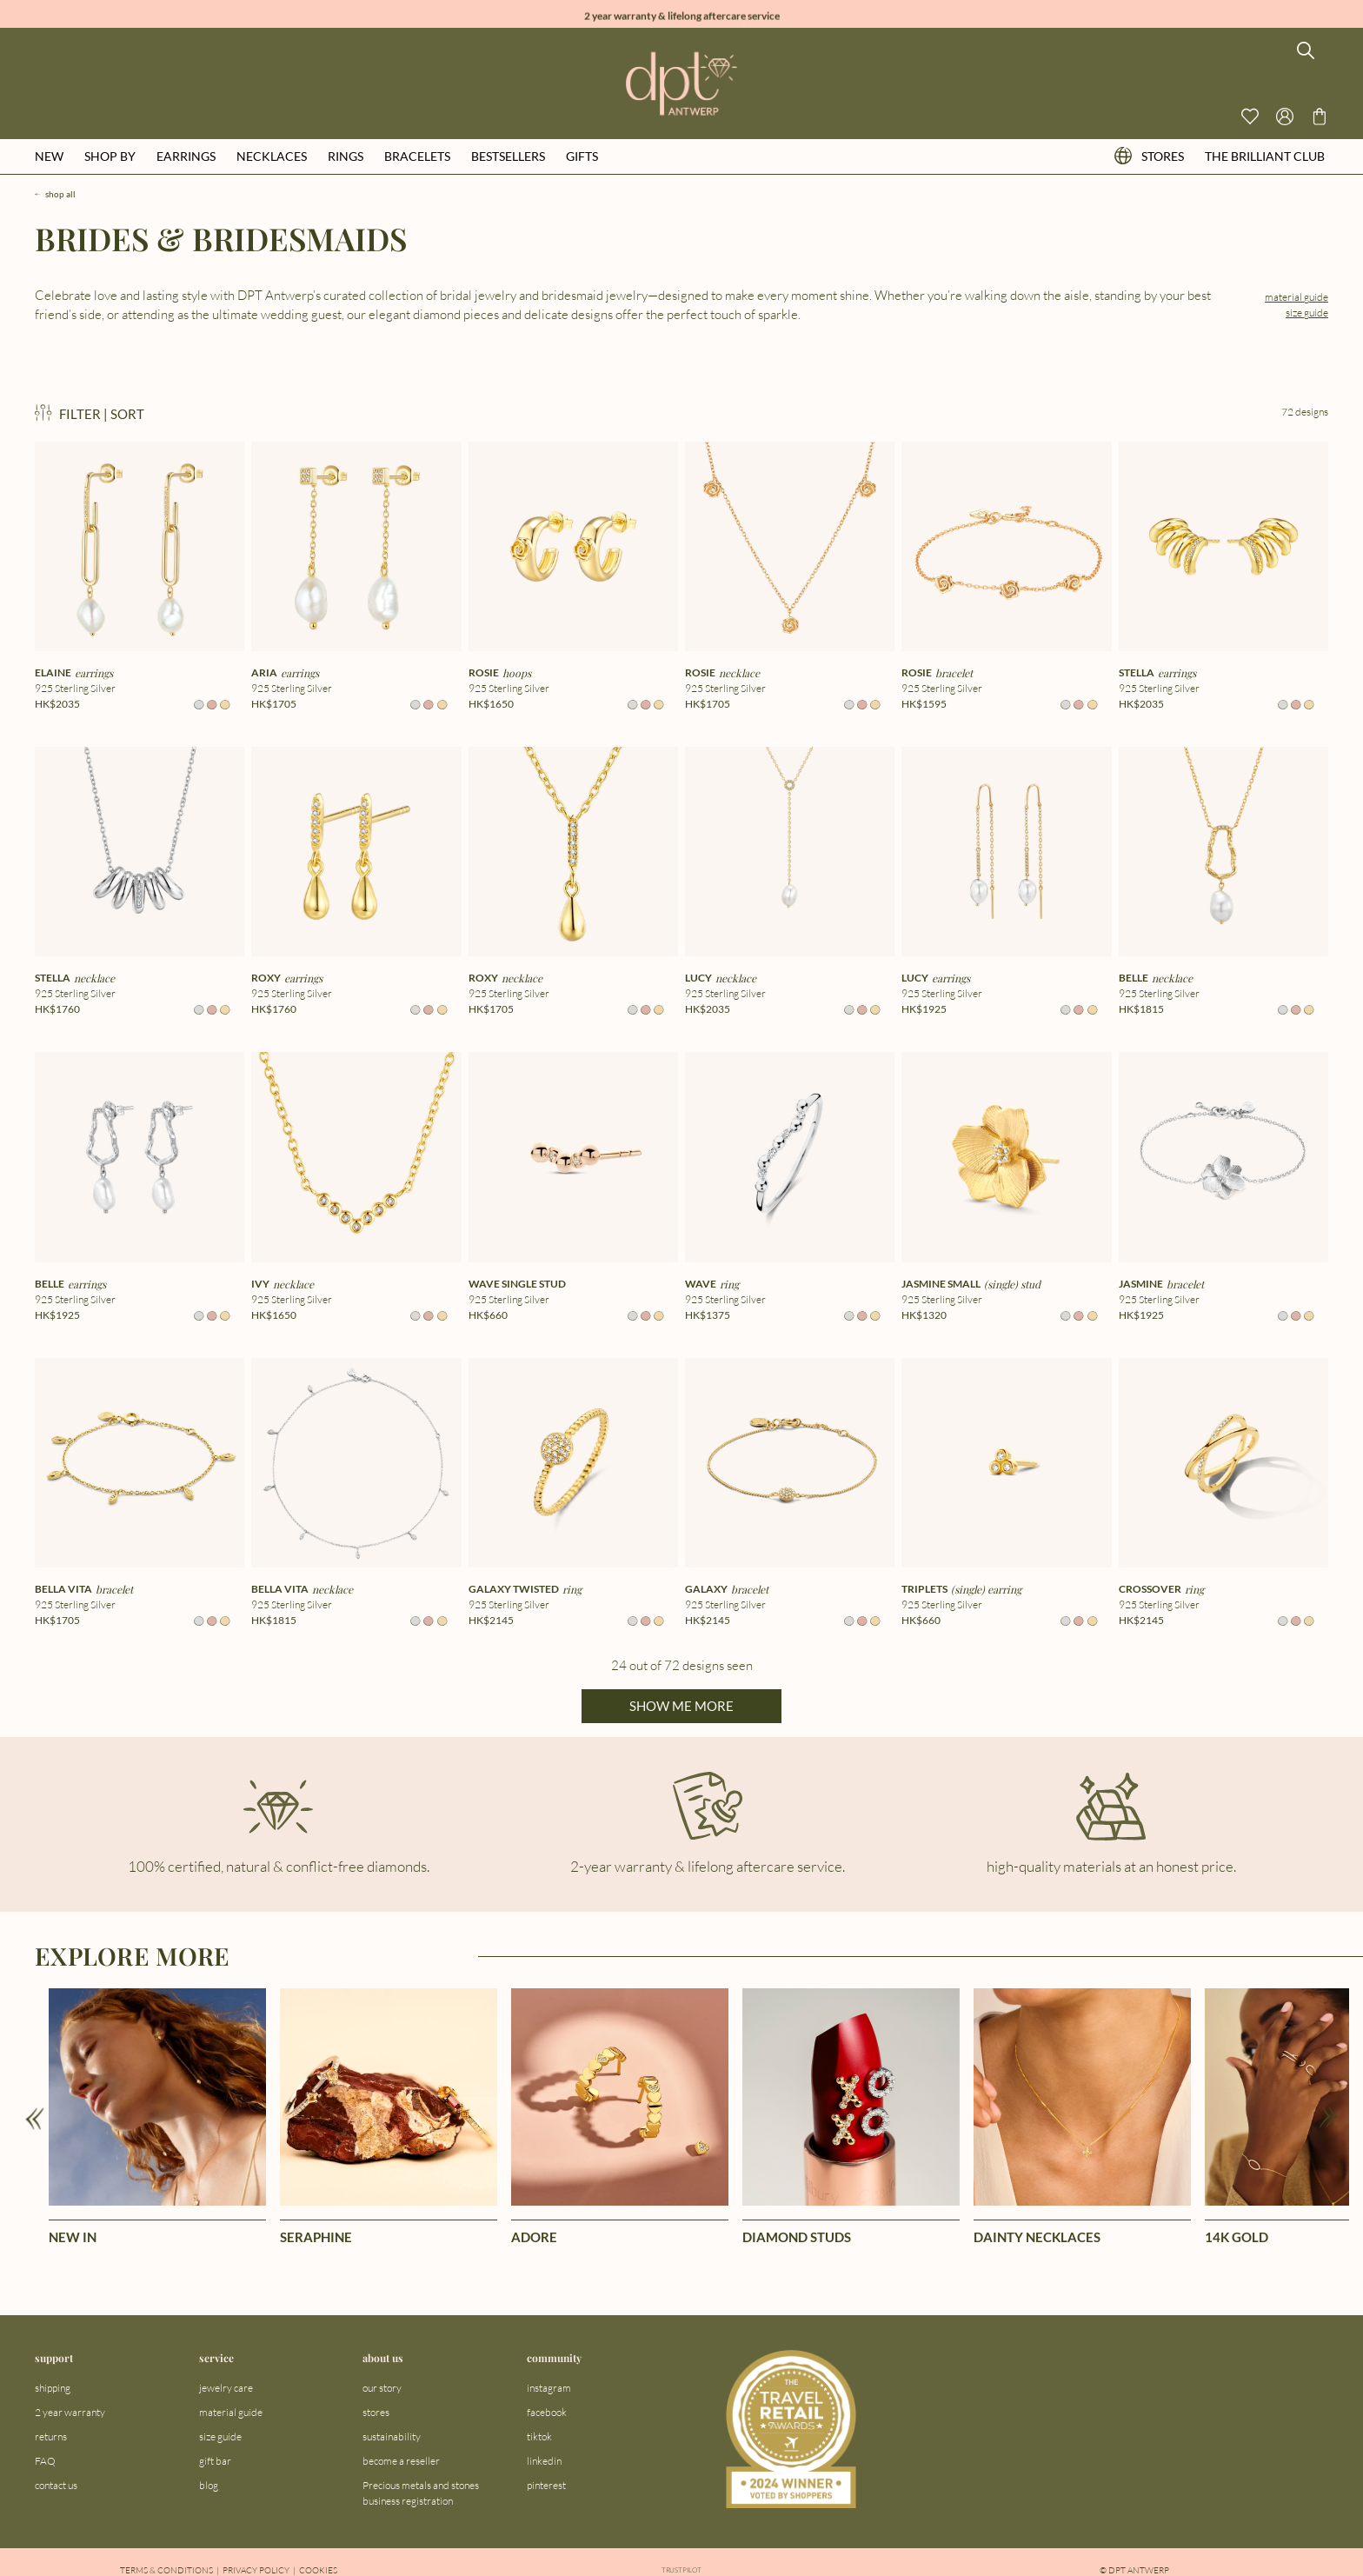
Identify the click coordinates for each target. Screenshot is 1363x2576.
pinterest (546, 2485)
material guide (1296, 296)
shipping (52, 2387)
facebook (547, 2412)
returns (51, 2436)
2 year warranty (70, 2412)
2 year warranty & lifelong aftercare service (682, 13)
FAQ (45, 2460)
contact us (56, 2485)
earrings (186, 156)
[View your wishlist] (1250, 116)
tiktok (539, 2436)
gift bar (215, 2460)
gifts (582, 156)
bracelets (417, 156)
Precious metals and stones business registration (420, 2493)
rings (345, 156)
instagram (549, 2387)
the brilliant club (1265, 156)
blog (208, 2485)
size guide (1307, 312)
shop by (110, 156)
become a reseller (401, 2460)
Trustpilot (681, 2570)
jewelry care (226, 2387)
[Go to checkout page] (1319, 116)
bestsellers (508, 156)
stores (1149, 156)
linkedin (544, 2460)
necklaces (271, 156)
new (49, 156)
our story (382, 2387)
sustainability (391, 2436)
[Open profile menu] (1284, 116)
